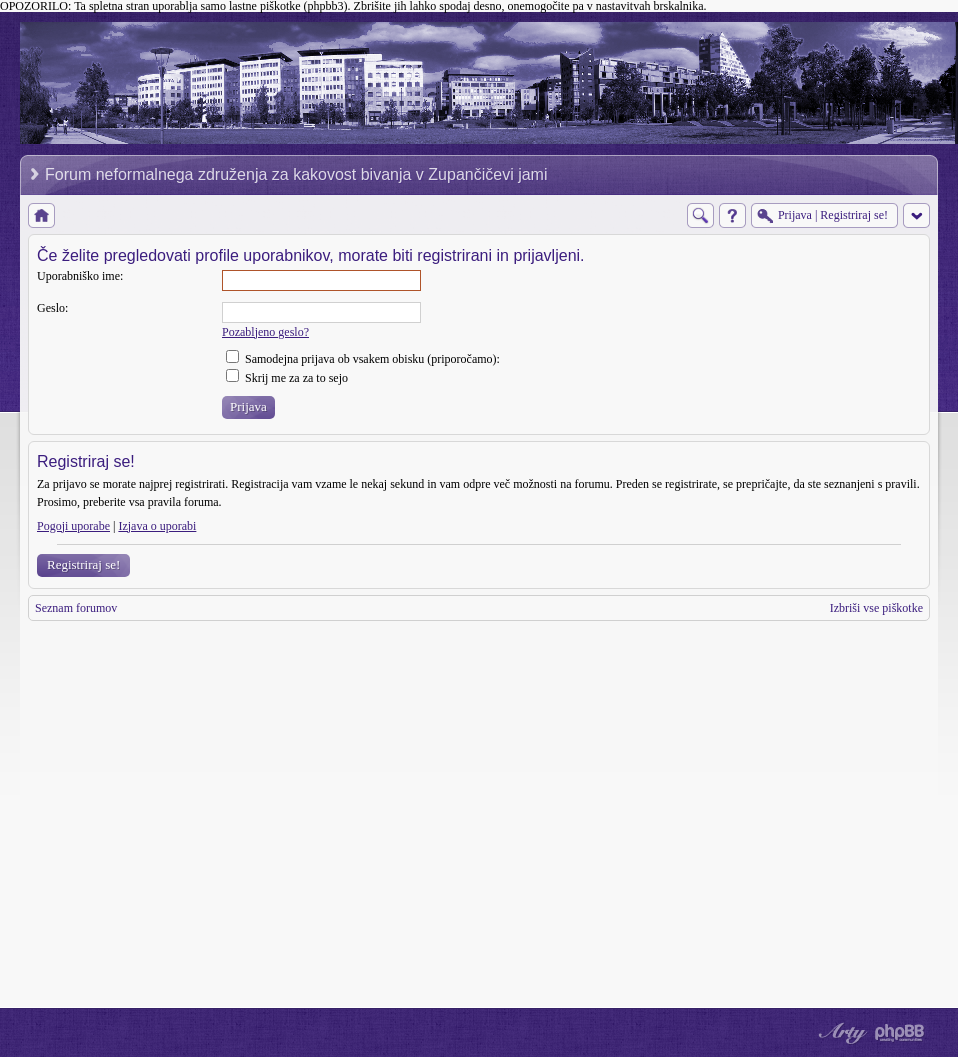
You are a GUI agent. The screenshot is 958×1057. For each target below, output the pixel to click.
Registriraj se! (83, 564)
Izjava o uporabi (157, 526)
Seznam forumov (76, 608)
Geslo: (52, 308)
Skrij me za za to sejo (287, 378)
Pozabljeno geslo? (265, 332)
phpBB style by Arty (840, 1033)
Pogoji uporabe (73, 526)
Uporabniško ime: (80, 276)
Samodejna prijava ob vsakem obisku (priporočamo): (363, 359)
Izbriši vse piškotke (876, 608)
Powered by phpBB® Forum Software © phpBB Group (900, 1033)
